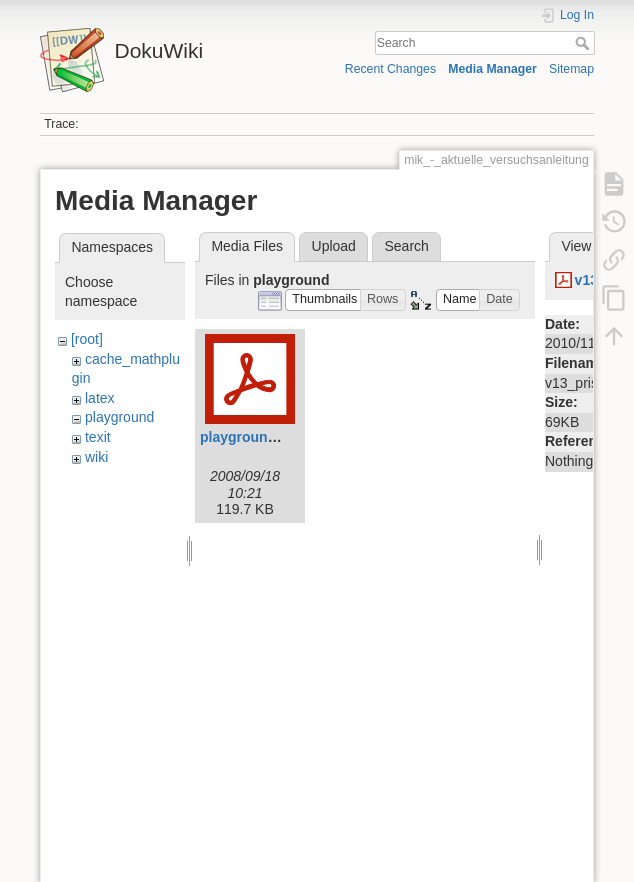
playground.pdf (251, 437)
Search (584, 43)
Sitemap (571, 69)
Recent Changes (390, 69)
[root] (87, 339)
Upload (334, 246)
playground (119, 417)
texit (98, 437)
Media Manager (492, 69)
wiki (96, 457)
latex (100, 398)
